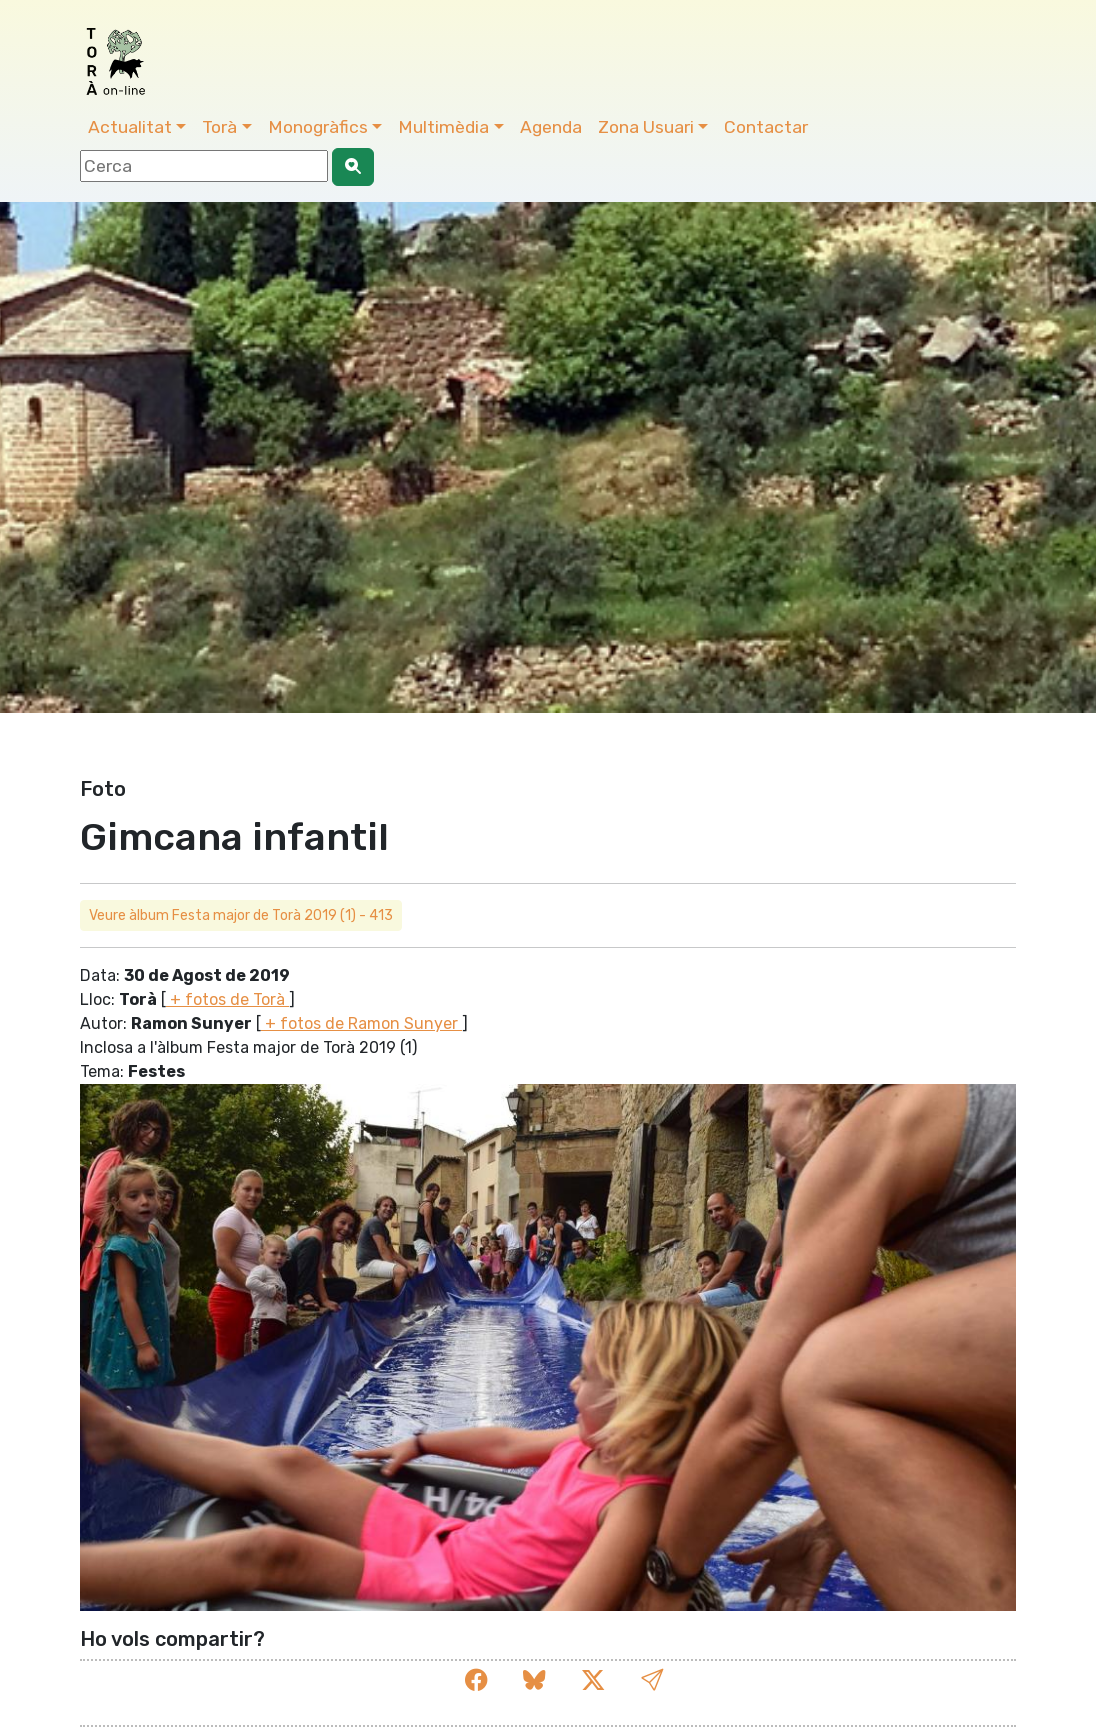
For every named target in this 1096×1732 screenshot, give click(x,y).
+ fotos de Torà (227, 999)
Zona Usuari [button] (646, 127)
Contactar (766, 127)
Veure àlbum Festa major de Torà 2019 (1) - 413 (241, 915)
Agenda (551, 127)
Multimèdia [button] (443, 127)
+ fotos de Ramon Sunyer (361, 1023)
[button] (652, 1680)
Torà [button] (219, 127)
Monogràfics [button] (318, 127)
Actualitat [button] (130, 127)
